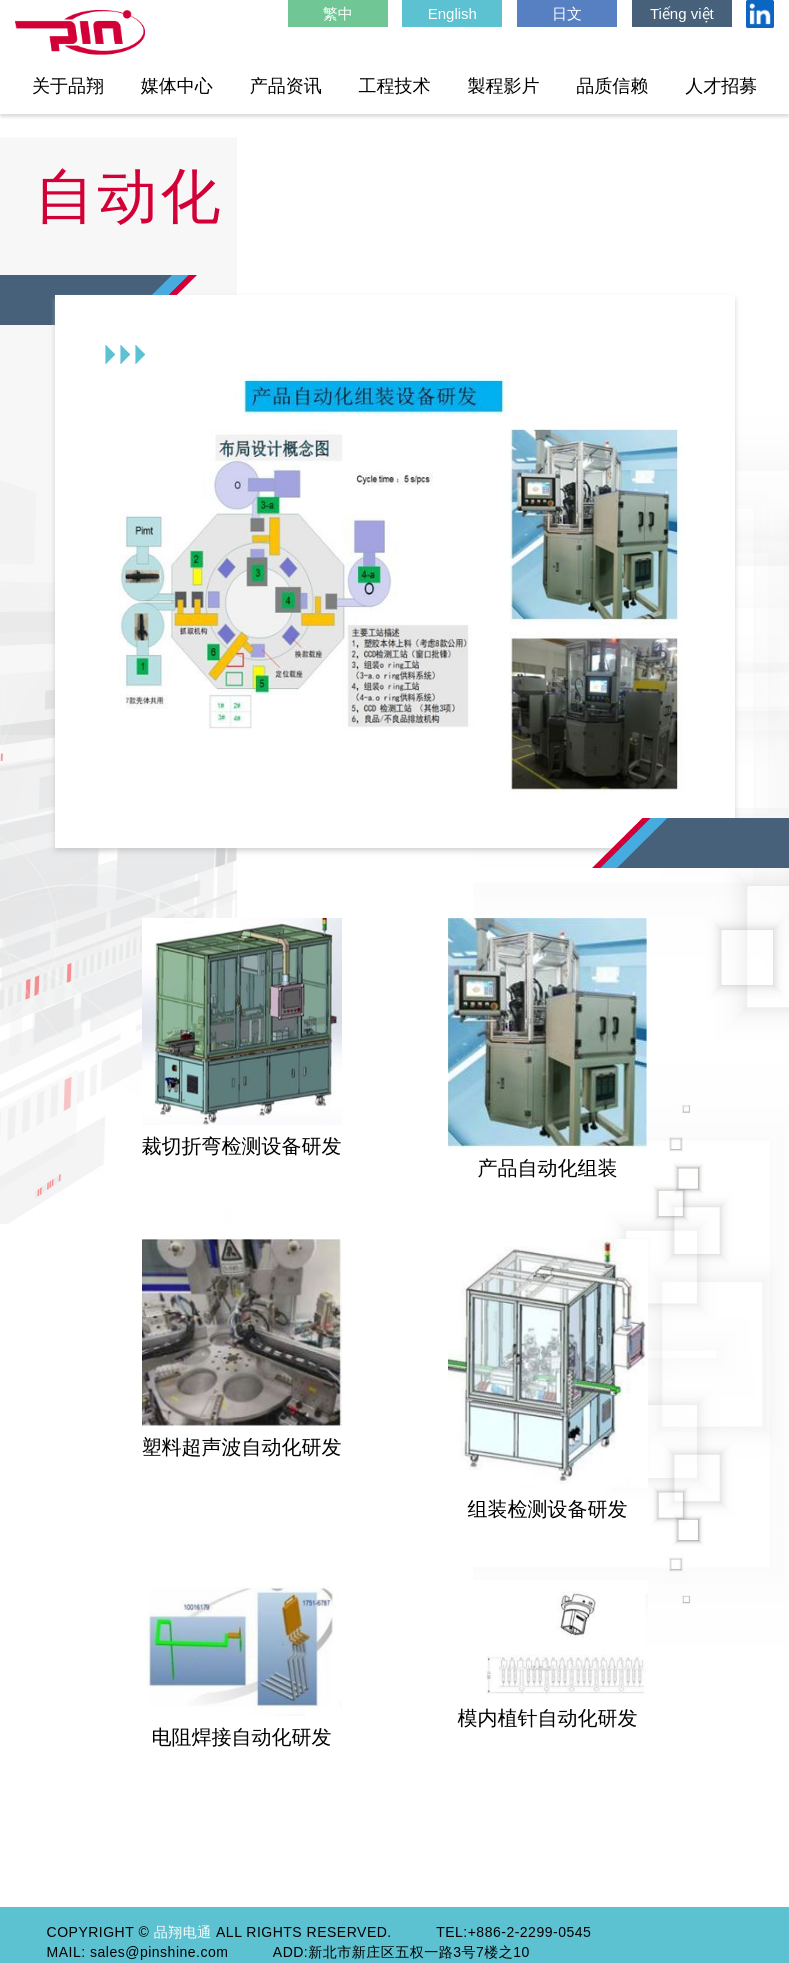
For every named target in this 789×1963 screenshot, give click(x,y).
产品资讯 (286, 86)
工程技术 (395, 86)
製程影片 (503, 86)
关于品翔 (68, 86)
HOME (80, 33)
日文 (567, 13)
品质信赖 (612, 86)
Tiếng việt (682, 13)
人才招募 (721, 86)
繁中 (338, 13)
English (452, 13)
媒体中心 (177, 86)
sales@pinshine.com (159, 1952)
